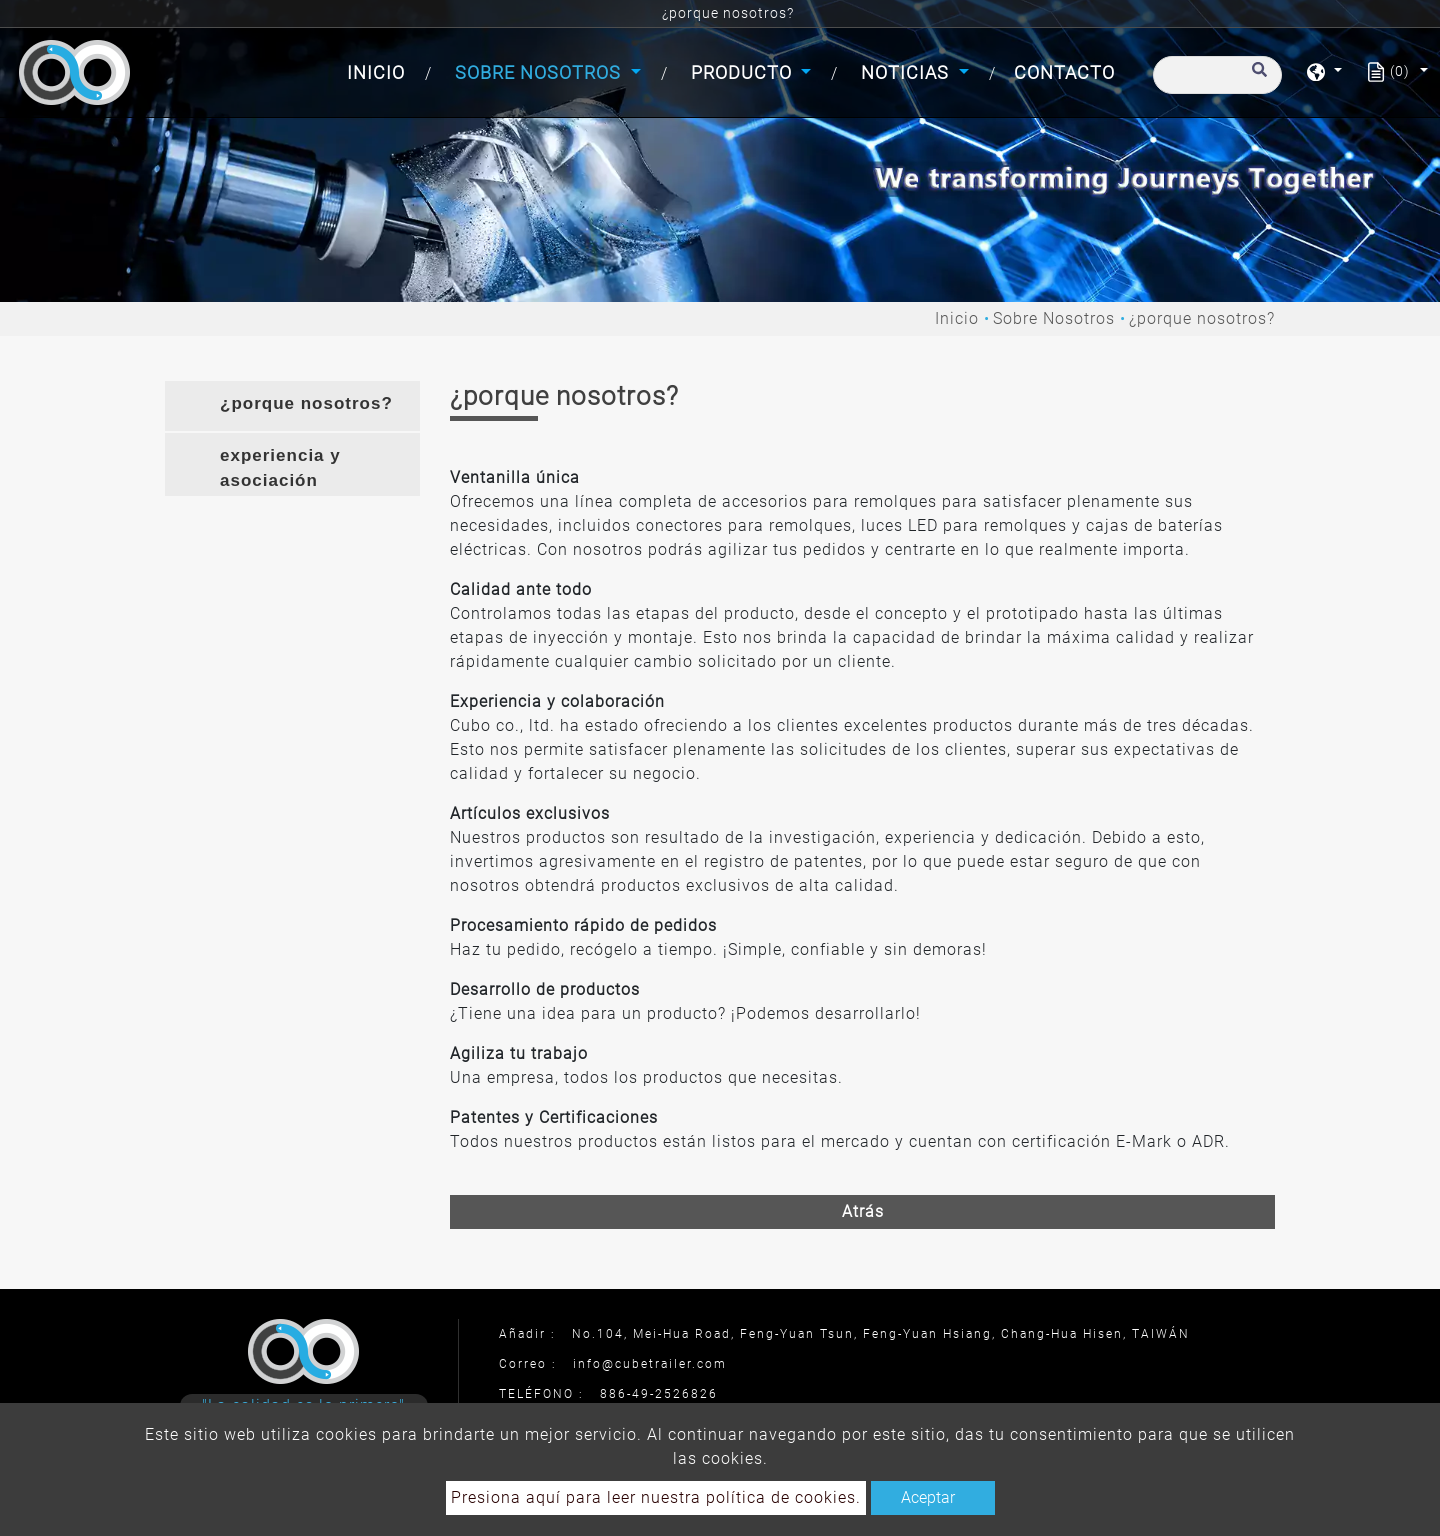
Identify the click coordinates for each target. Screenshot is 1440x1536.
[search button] (1256, 79)
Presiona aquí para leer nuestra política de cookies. (656, 1497)
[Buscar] (1217, 75)
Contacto (1064, 72)
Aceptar (928, 1497)
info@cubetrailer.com (650, 1364)
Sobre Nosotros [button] (540, 72)
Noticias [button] (907, 72)
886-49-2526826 (659, 1394)
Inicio (380, 70)
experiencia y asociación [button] (280, 468)
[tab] (292, 406)
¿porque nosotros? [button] (306, 403)
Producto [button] (744, 72)
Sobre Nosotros (1054, 318)
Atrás (863, 1211)
